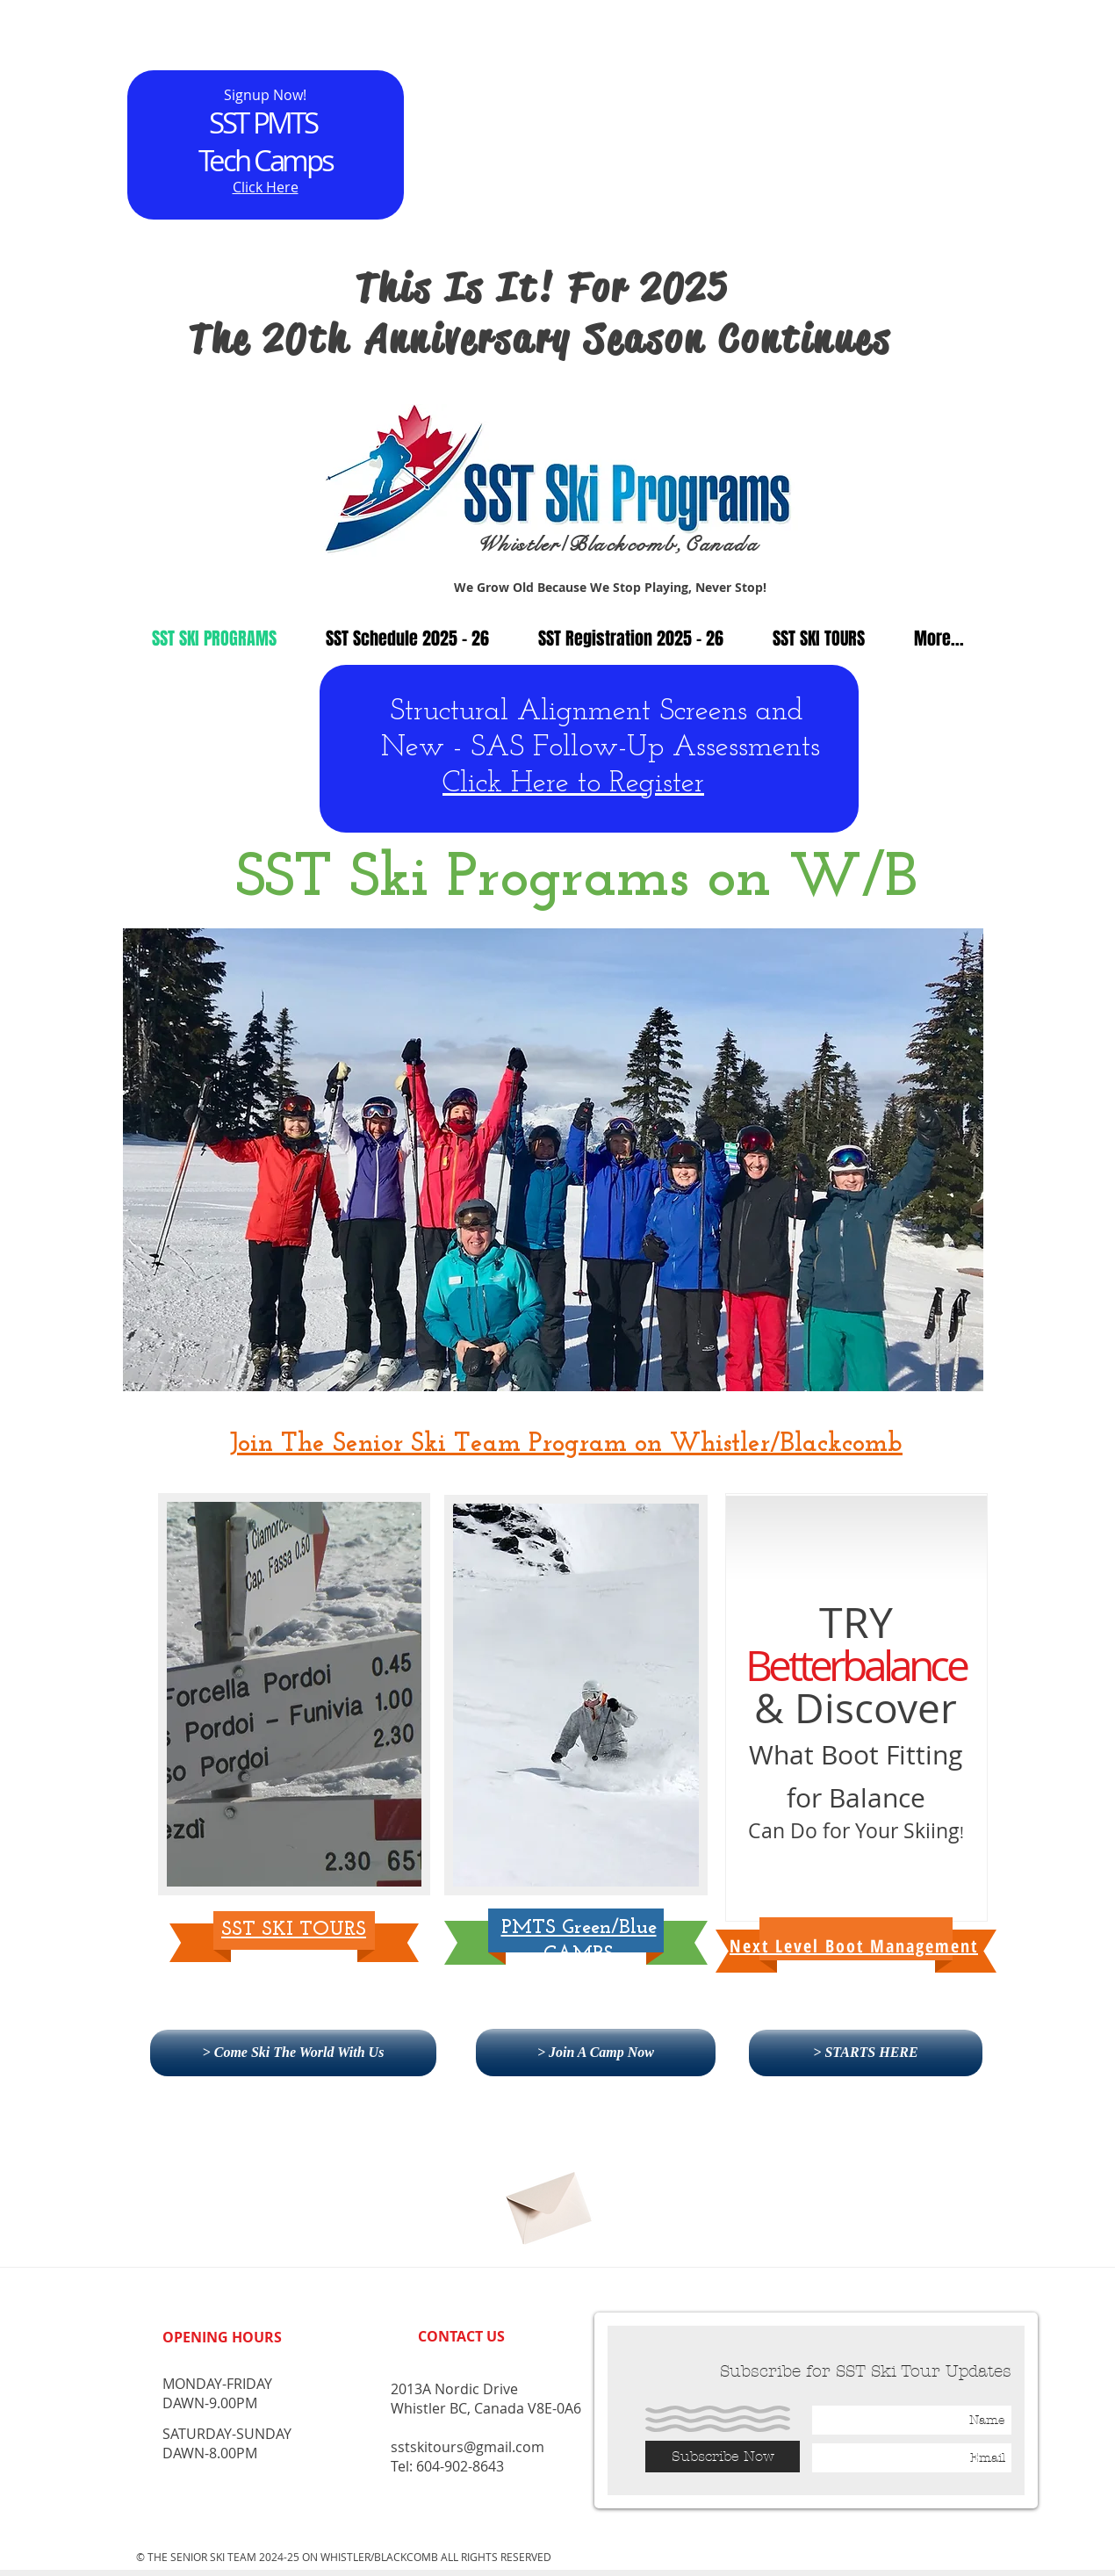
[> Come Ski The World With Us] (293, 2053)
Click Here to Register (573, 783)
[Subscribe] (546, 2201)
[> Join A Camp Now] (596, 2052)
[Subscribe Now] (722, 2456)
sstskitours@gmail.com (467, 2447)
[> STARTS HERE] (865, 2053)
